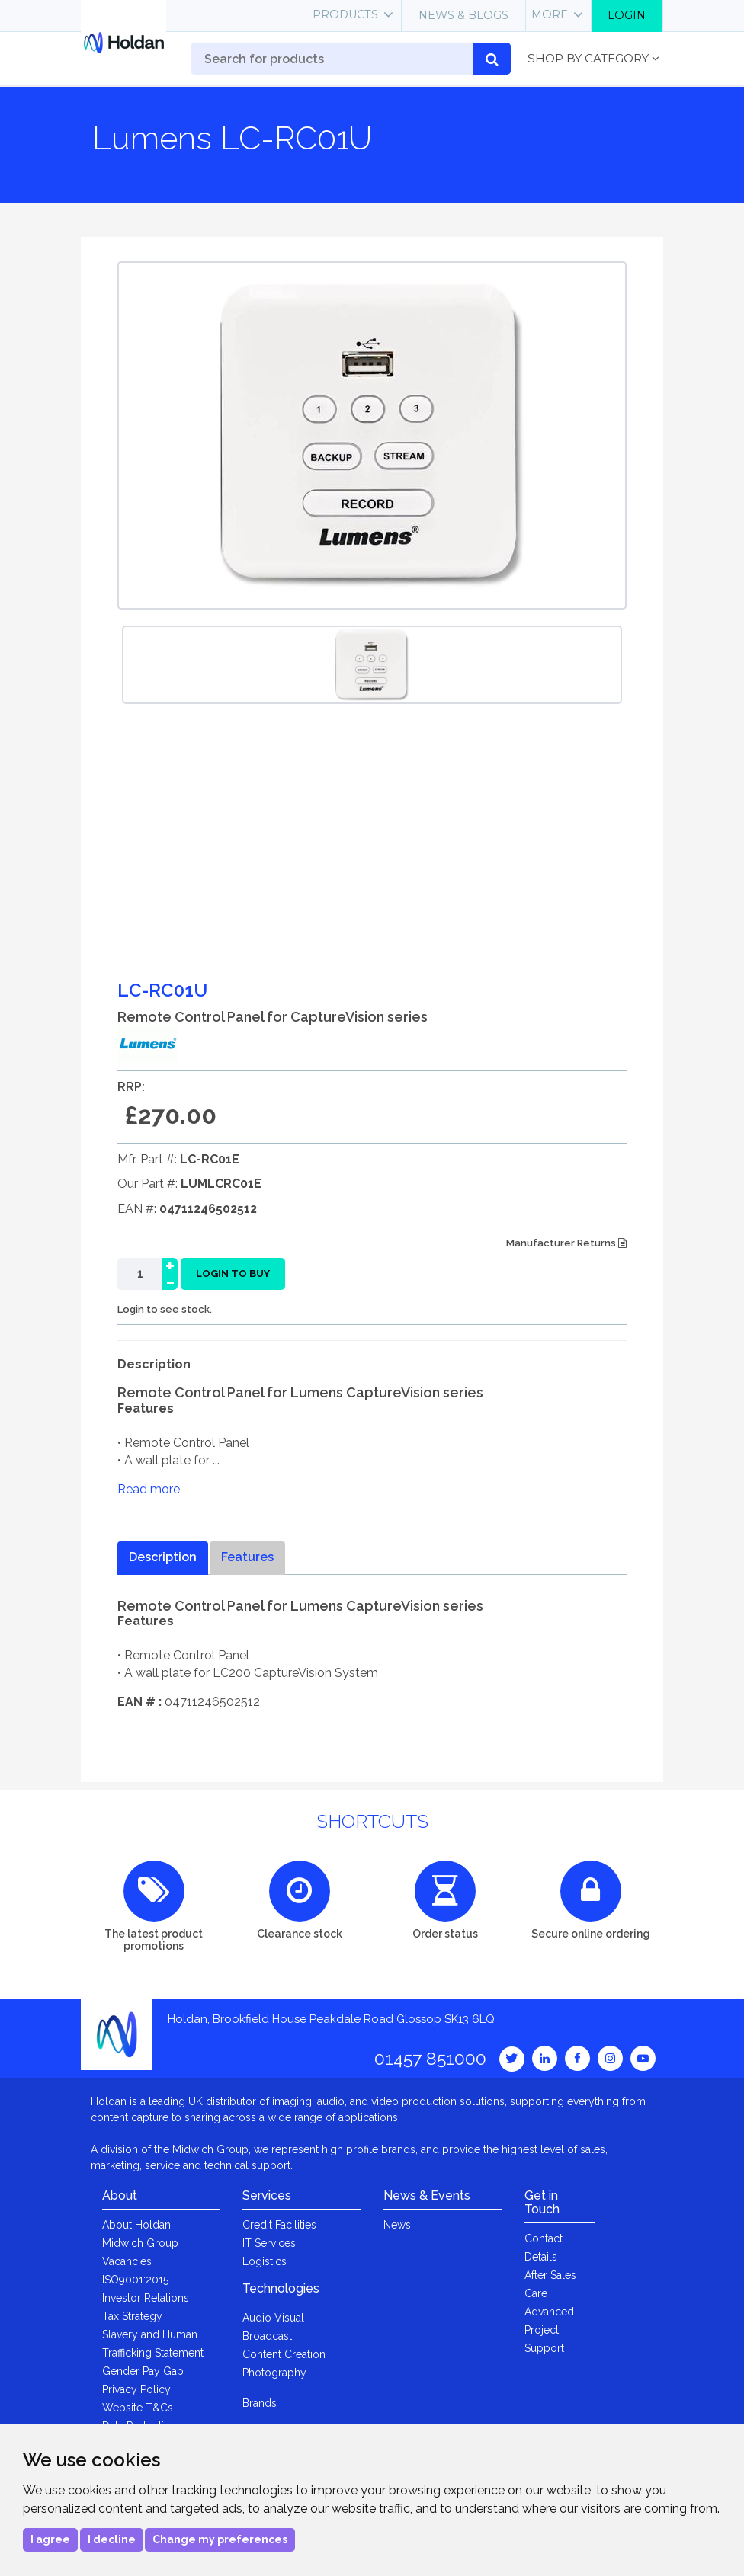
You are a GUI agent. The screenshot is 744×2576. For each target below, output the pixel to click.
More (549, 14)
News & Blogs (463, 15)
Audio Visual (273, 2318)
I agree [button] (50, 2539)
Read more (148, 1489)
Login (627, 15)
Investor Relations (145, 2298)
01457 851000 (430, 2058)
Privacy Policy (136, 2389)
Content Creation (284, 2354)
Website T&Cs (137, 2408)
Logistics (264, 2261)
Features (247, 1557)
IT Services (269, 2243)
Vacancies (127, 2261)
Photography (274, 2372)
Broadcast (267, 2336)
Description (163, 1557)
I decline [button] (112, 2539)
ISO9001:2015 (135, 2280)
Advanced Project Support (549, 2330)
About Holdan (136, 2225)
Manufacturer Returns (566, 1243)
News (397, 2225)
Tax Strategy (132, 2316)
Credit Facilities (279, 2225)
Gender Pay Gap (143, 2371)
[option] (372, 665)
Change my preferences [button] (219, 2539)
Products (345, 14)
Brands (259, 2403)
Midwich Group (140, 2243)
